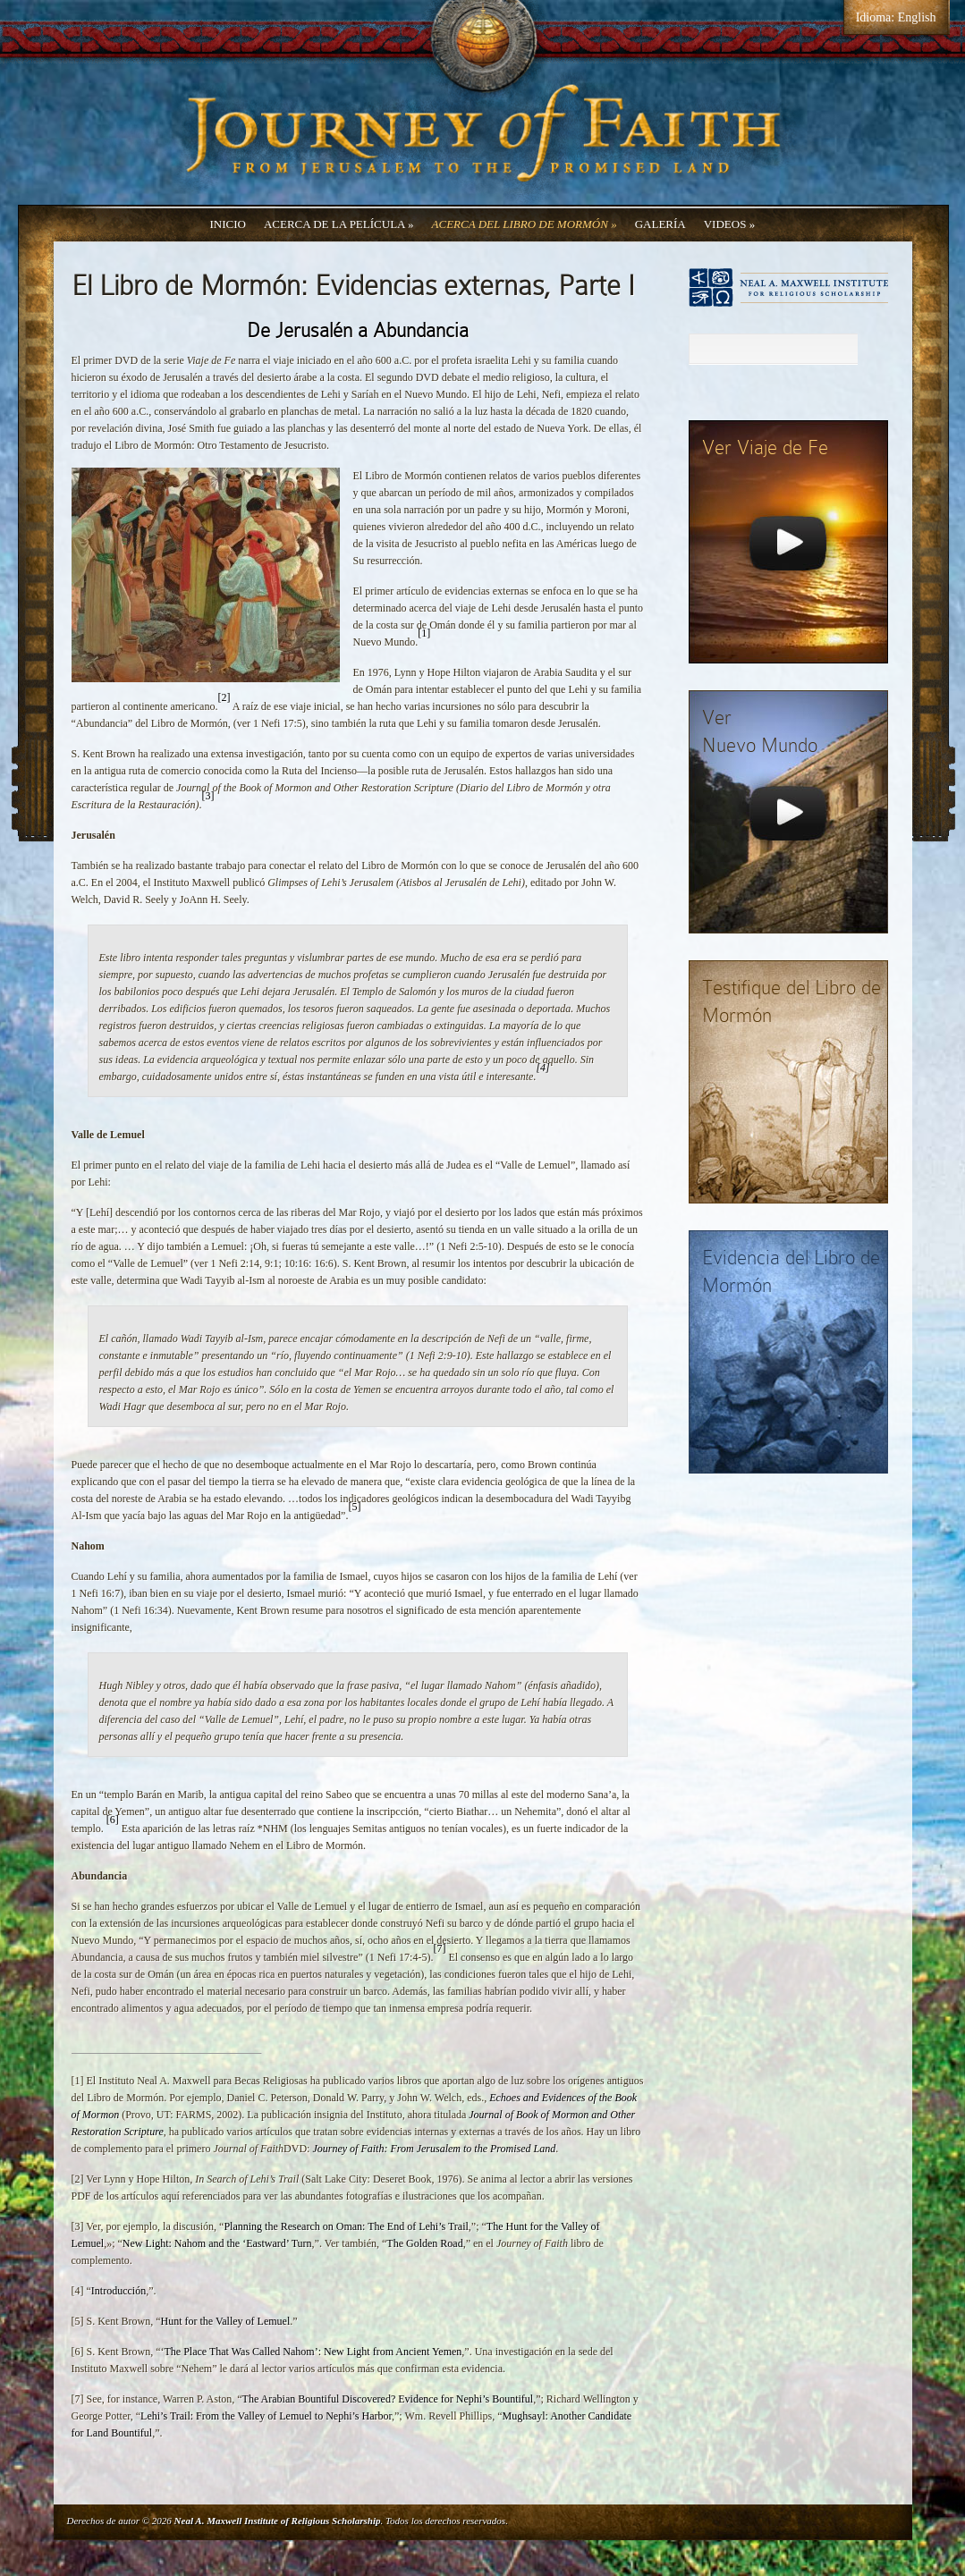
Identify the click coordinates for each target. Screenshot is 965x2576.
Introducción (118, 2291)
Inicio (228, 224)
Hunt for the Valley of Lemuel (225, 2321)
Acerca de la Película (339, 224)
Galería (660, 224)
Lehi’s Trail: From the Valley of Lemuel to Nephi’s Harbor (266, 2416)
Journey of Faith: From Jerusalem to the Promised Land (433, 2148)
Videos (729, 224)
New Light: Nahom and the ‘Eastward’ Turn (217, 2243)
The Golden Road (424, 2243)
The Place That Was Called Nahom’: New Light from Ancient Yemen (312, 2351)
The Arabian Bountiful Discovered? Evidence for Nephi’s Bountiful (388, 2399)
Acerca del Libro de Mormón (524, 224)
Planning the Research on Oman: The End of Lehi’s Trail (346, 2226)
